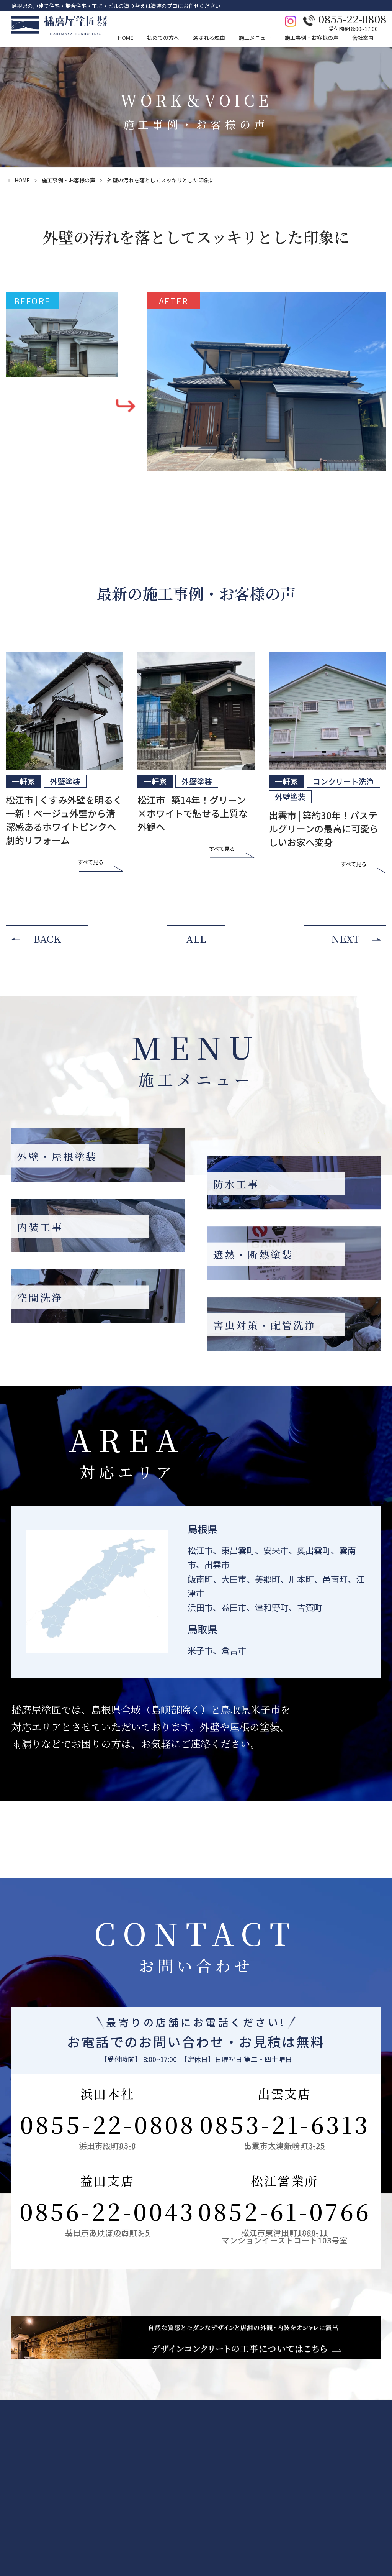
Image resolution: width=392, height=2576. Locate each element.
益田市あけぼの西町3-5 (107, 2232)
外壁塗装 (65, 781)
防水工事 (213, 2482)
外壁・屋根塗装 (221, 2469)
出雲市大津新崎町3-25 (284, 2145)
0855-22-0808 (107, 2123)
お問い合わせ (24, 2469)
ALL (196, 938)
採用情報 (365, 2494)
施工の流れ (77, 2507)
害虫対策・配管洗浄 (226, 2532)
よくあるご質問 (82, 2519)
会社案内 (366, 2451)
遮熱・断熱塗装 (221, 2507)
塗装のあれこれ (82, 2532)
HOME (15, 2451)
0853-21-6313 (284, 2123)
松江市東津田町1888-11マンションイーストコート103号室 (285, 2236)
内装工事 (213, 2494)
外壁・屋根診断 (82, 2469)
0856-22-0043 (107, 2210)
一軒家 (23, 781)
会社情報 (365, 2469)
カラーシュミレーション (93, 2494)
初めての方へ (82, 2451)
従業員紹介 (367, 2507)
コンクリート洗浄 (343, 781)
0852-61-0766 (284, 2210)
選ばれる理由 (162, 2451)
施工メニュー (220, 2451)
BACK (47, 938)
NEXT (345, 938)
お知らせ (365, 2519)
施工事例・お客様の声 (68, 180)
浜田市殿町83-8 (107, 2145)
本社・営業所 (370, 2482)
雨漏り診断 (77, 2482)
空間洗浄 (213, 2519)
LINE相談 (19, 2487)
